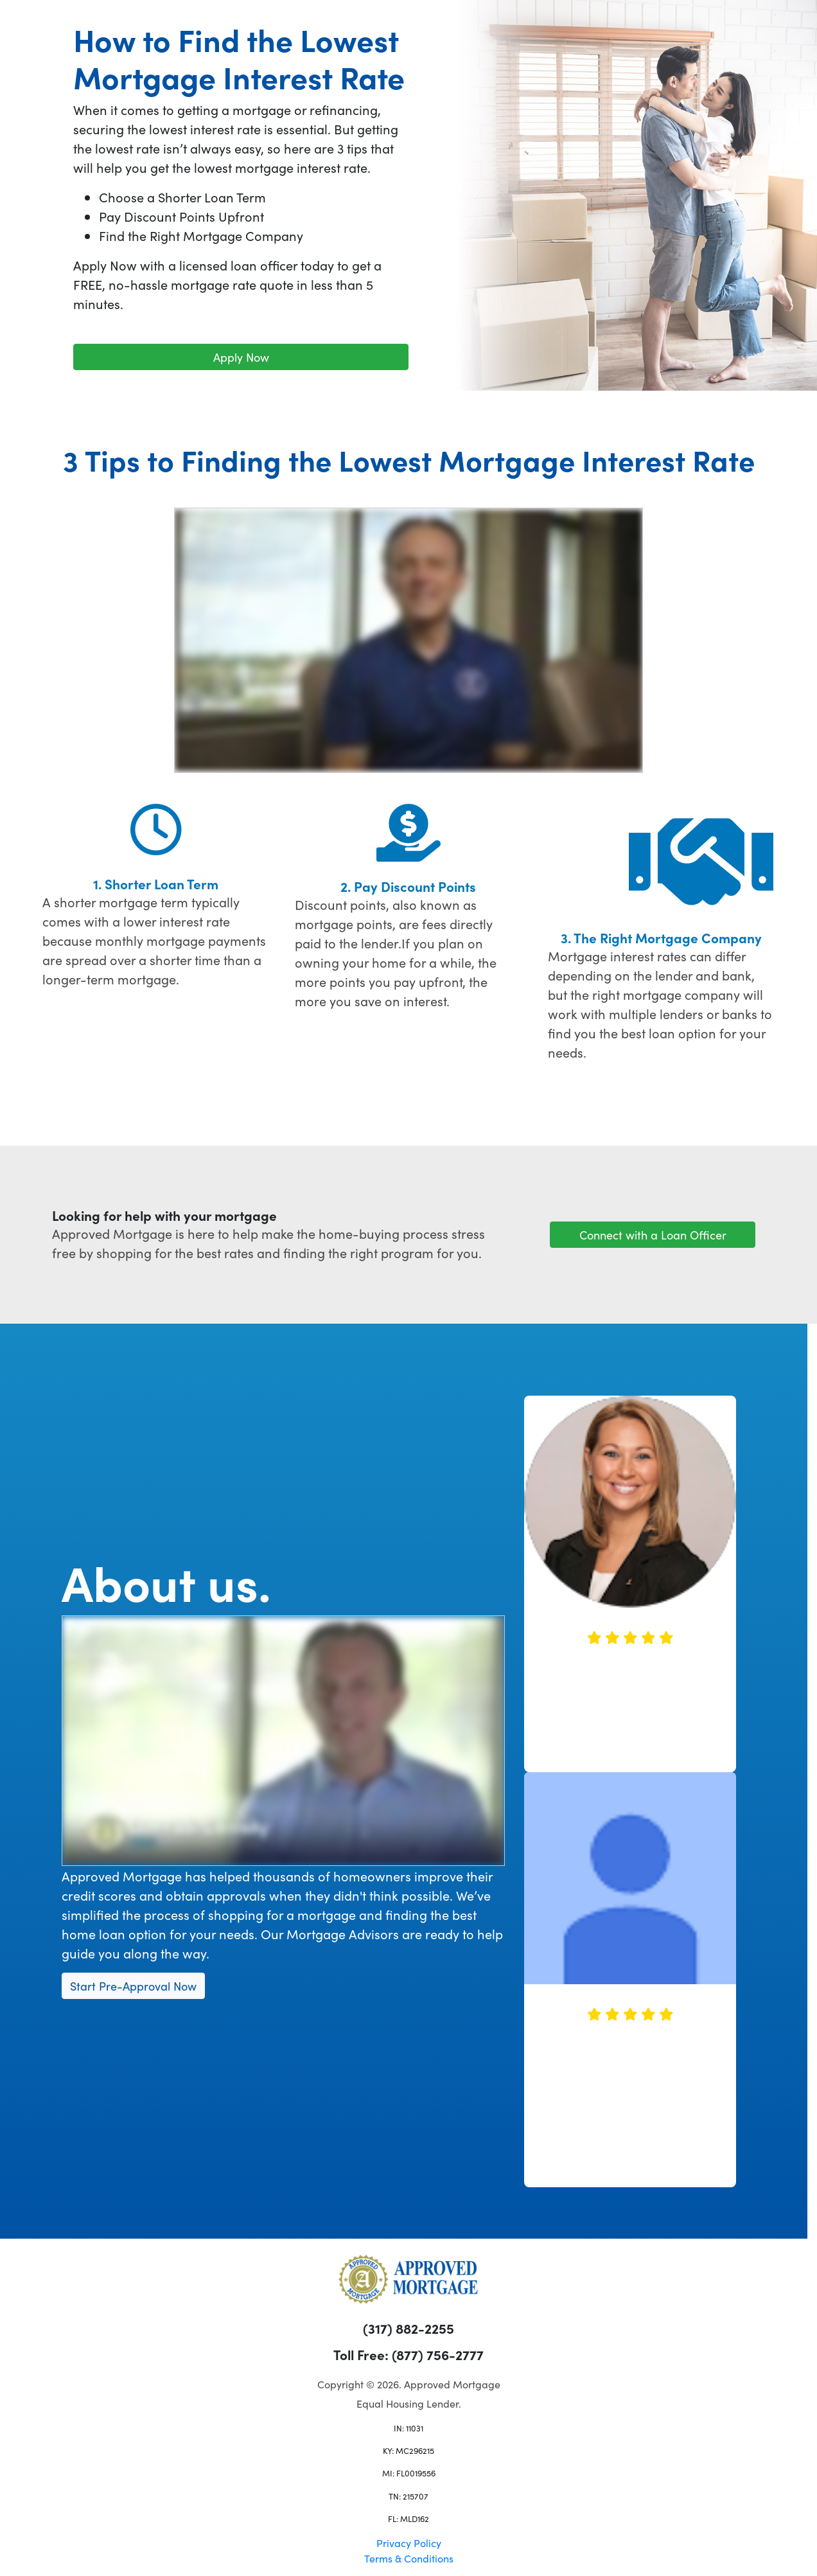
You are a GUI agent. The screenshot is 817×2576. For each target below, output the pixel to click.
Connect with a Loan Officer (652, 1235)
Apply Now (241, 357)
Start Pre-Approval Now (133, 1986)
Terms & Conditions (408, 2558)
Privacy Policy (408, 2543)
